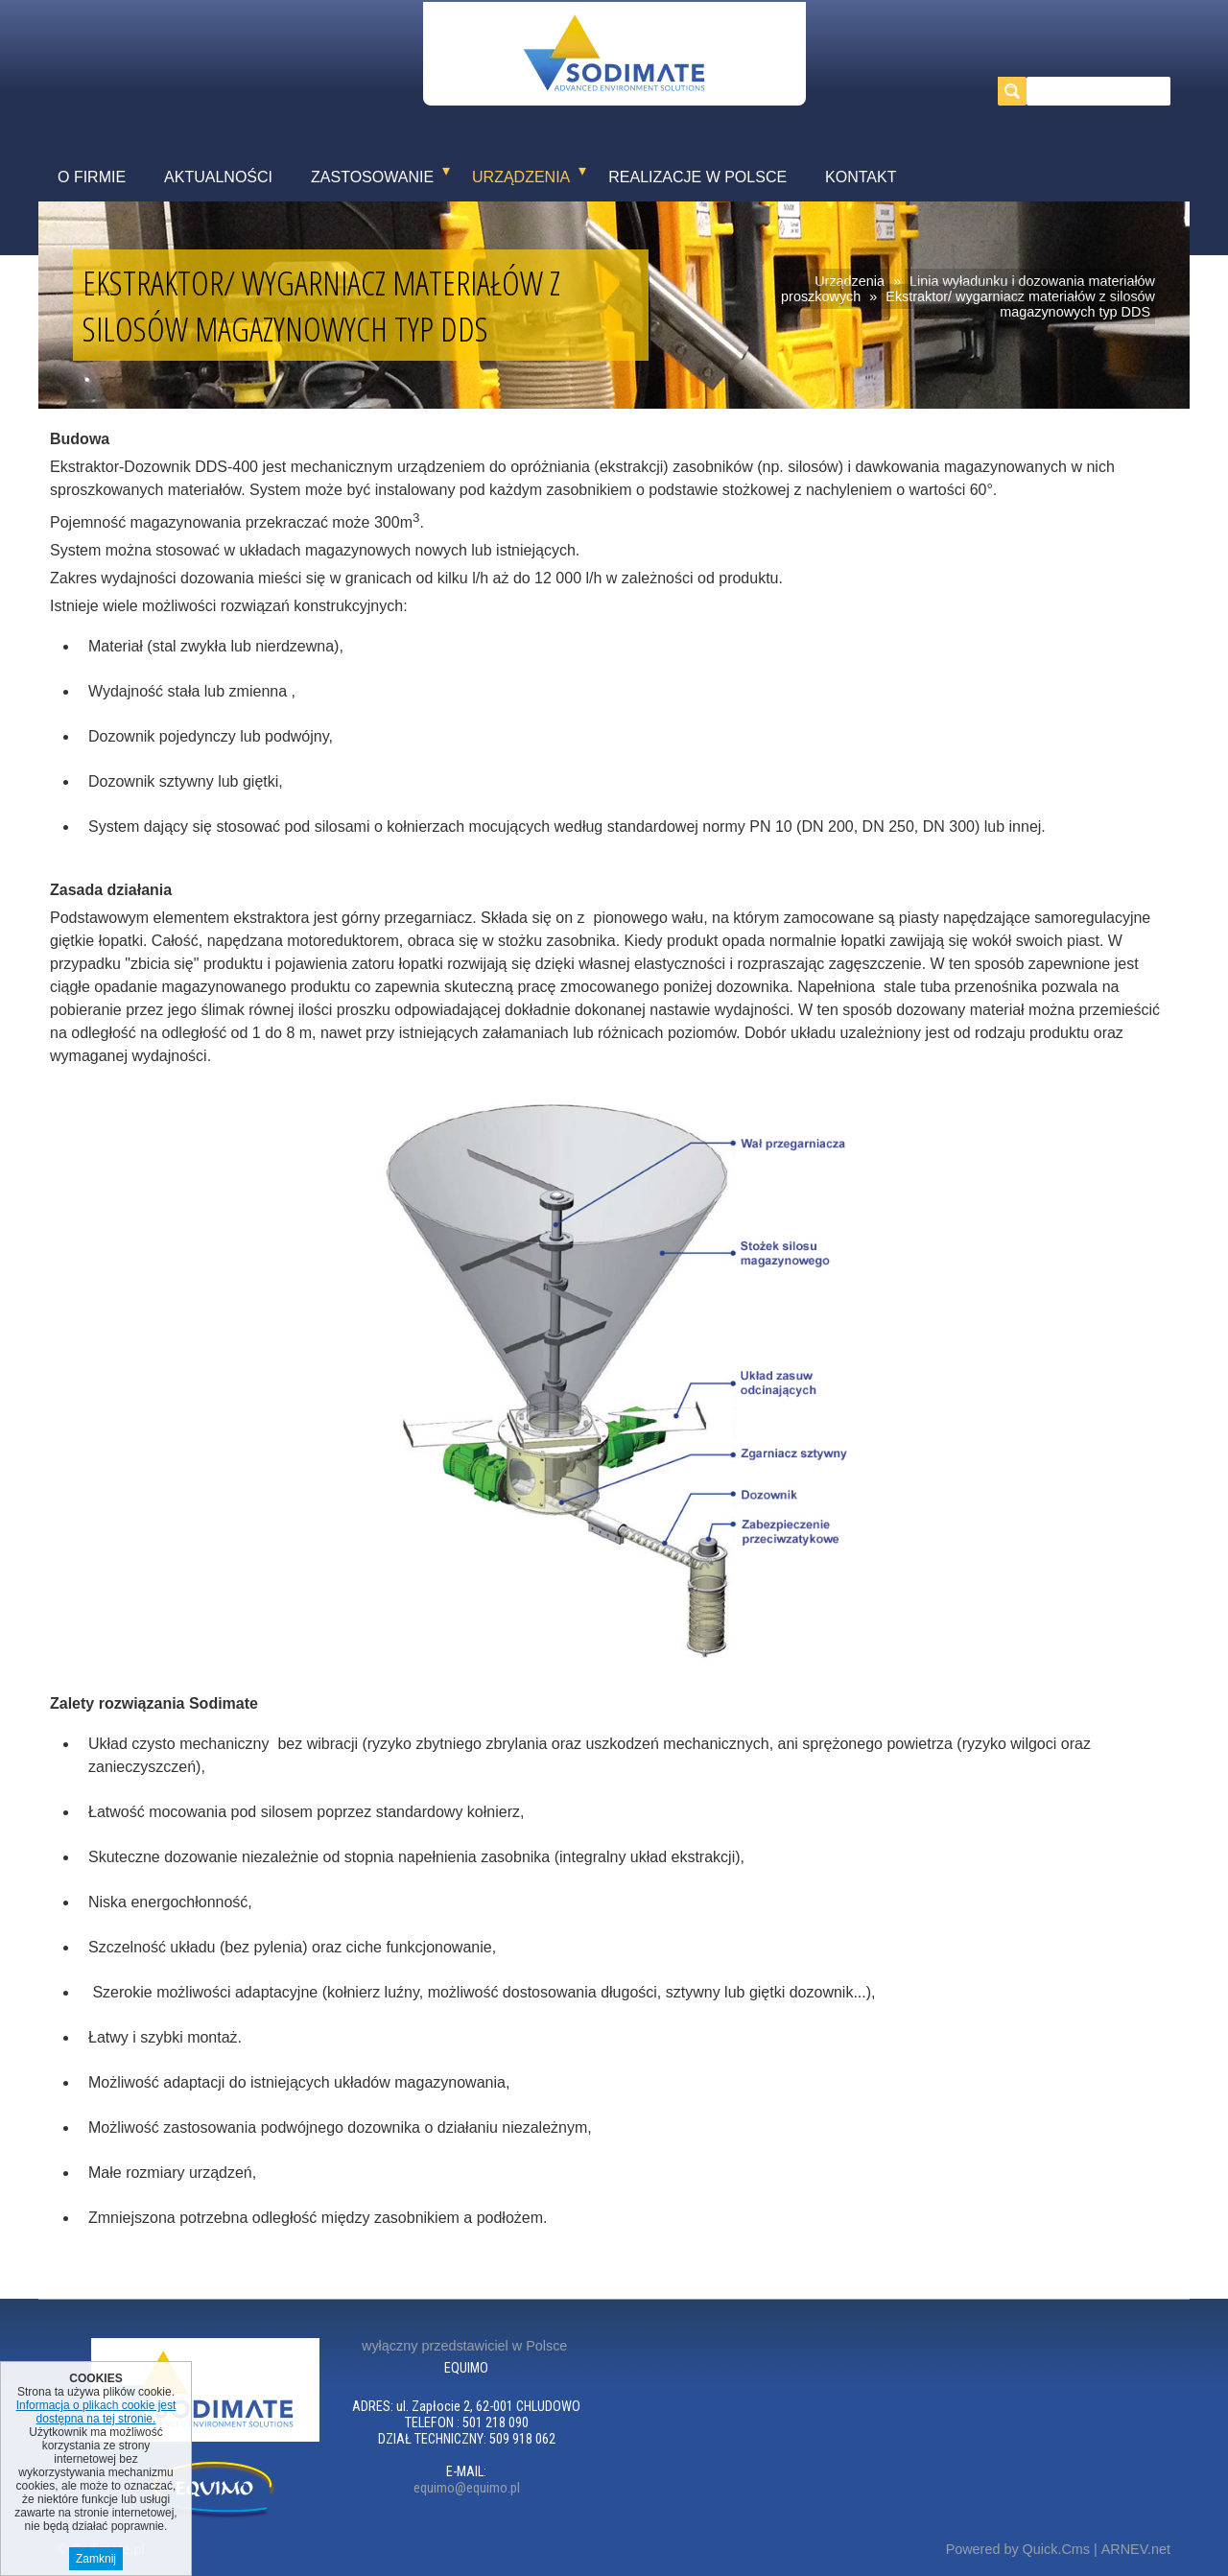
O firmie (92, 177)
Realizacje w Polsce (697, 177)
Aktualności (218, 177)
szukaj (1016, 91)
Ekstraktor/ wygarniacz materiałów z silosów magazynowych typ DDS (1020, 304)
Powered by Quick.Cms (1018, 2549)
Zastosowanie (372, 177)
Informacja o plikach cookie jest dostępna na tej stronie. (96, 2415)
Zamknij (96, 2562)
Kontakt (860, 177)
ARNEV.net (1135, 2549)
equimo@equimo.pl (466, 2488)
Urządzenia (521, 177)
